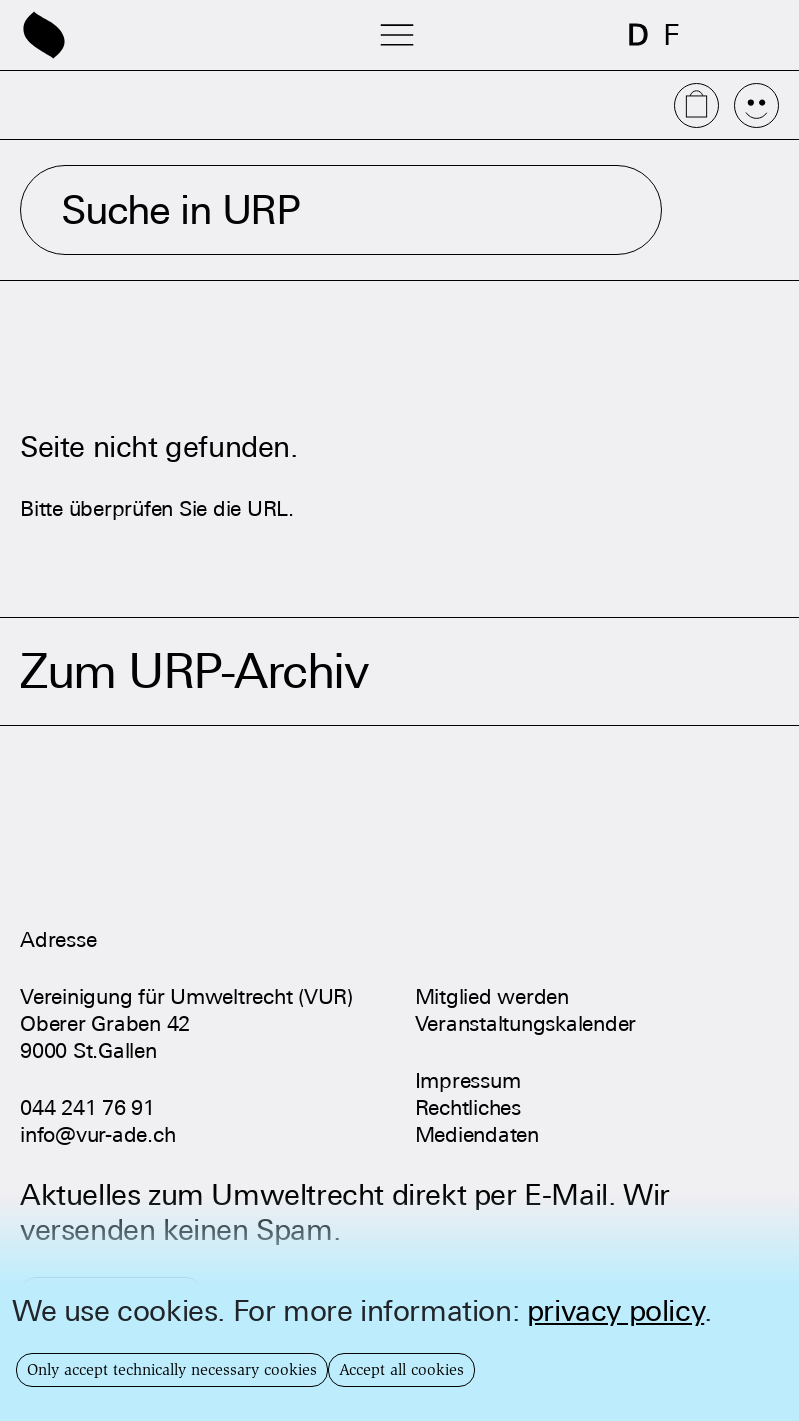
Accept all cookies (401, 1369)
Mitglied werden (492, 996)
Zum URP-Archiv (193, 671)
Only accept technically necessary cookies (172, 1369)
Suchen (728, 210)
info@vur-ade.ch (97, 1134)
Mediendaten (477, 1134)
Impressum (468, 1080)
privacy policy (615, 1310)
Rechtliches (468, 1107)
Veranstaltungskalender (526, 1023)
